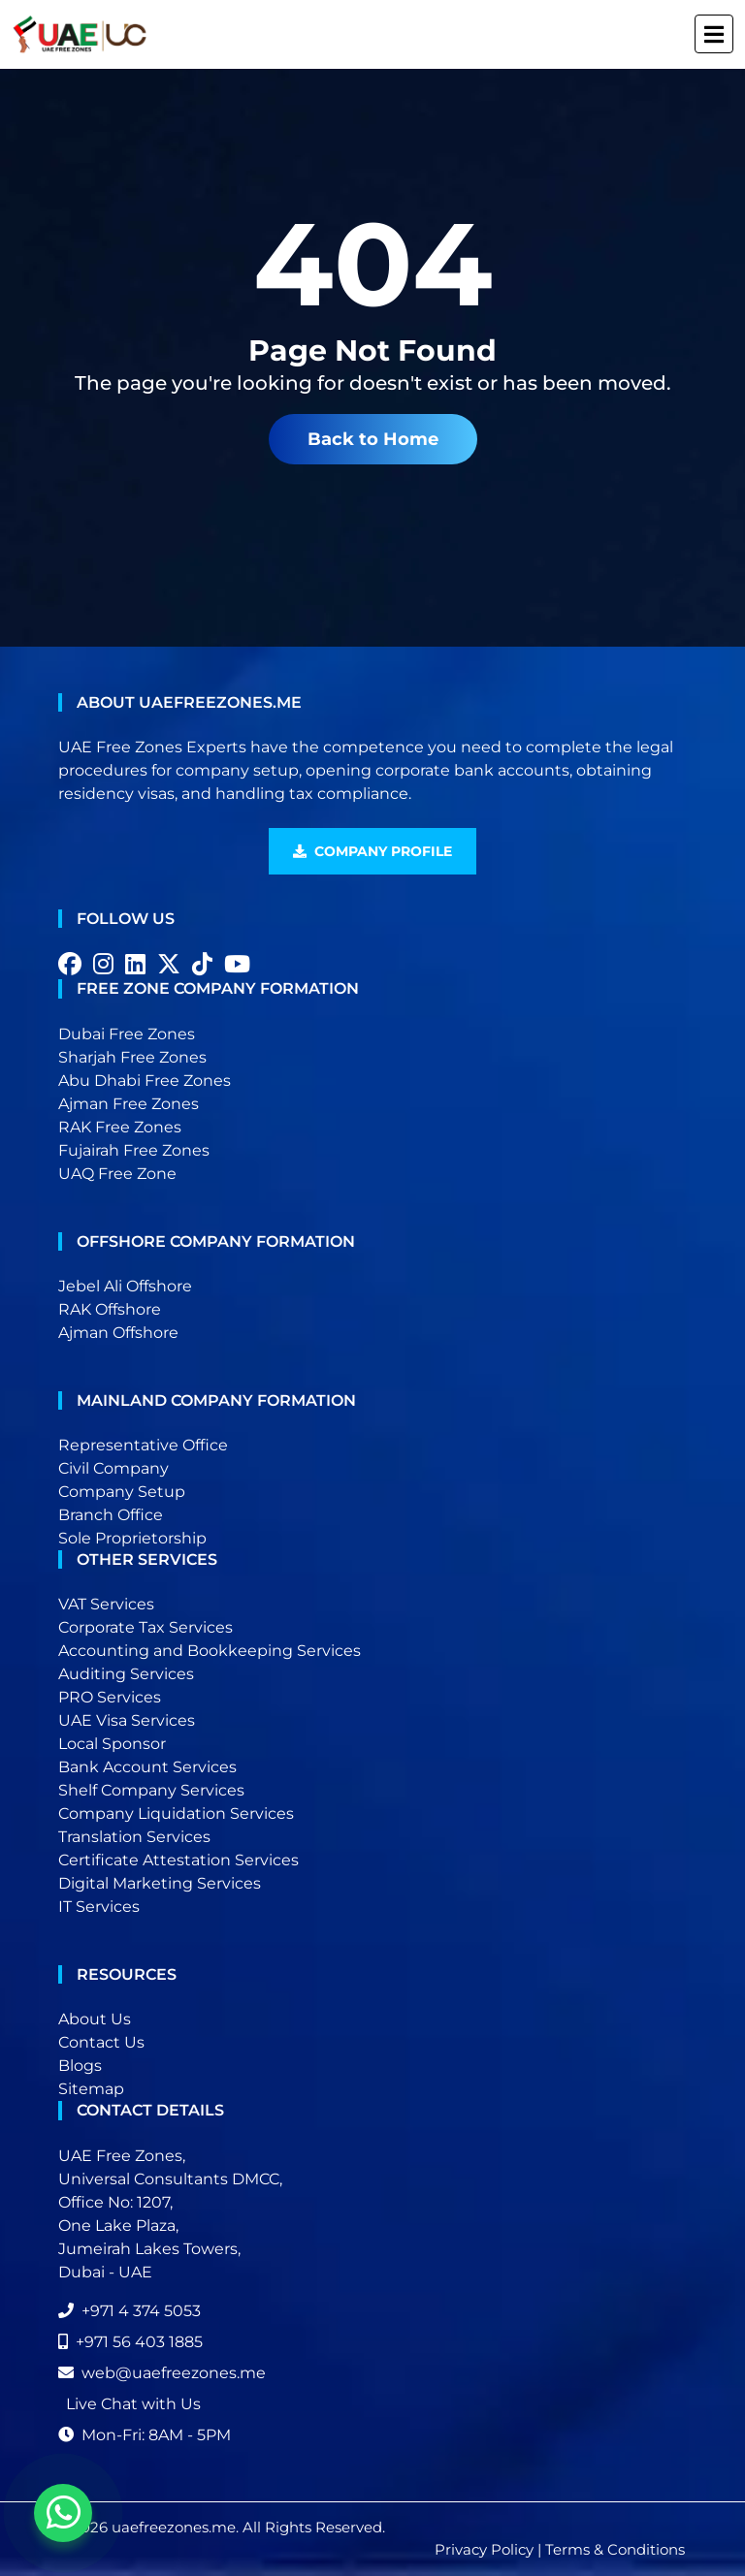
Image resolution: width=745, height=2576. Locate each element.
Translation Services (134, 1837)
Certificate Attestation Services (178, 1860)
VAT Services (106, 1604)
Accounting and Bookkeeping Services (209, 1650)
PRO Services (109, 1697)
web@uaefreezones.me (162, 2373)
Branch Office (110, 1515)
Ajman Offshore (118, 1332)
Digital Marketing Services (159, 1883)
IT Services (99, 1906)
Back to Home (373, 439)
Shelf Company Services (151, 1790)
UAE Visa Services (126, 1720)
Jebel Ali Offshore (125, 1286)
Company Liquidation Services (176, 1813)
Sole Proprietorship (132, 1538)
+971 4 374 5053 (129, 2311)
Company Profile (372, 851)
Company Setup (121, 1491)
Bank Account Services (147, 1767)
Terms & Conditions (615, 2549)
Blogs (80, 2065)
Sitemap (91, 2089)
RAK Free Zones (119, 1127)
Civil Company (113, 1468)
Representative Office (143, 1445)
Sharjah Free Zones (132, 1057)
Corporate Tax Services (145, 1627)
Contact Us (101, 2042)
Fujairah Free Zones (134, 1150)
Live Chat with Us (133, 2404)
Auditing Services (126, 1674)
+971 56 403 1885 (130, 2342)
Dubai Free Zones (126, 1034)
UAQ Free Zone (117, 1173)
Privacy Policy (484, 2549)
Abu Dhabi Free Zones (144, 1080)
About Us (94, 2019)
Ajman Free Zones (128, 1104)
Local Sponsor (112, 1743)
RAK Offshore (109, 1309)
